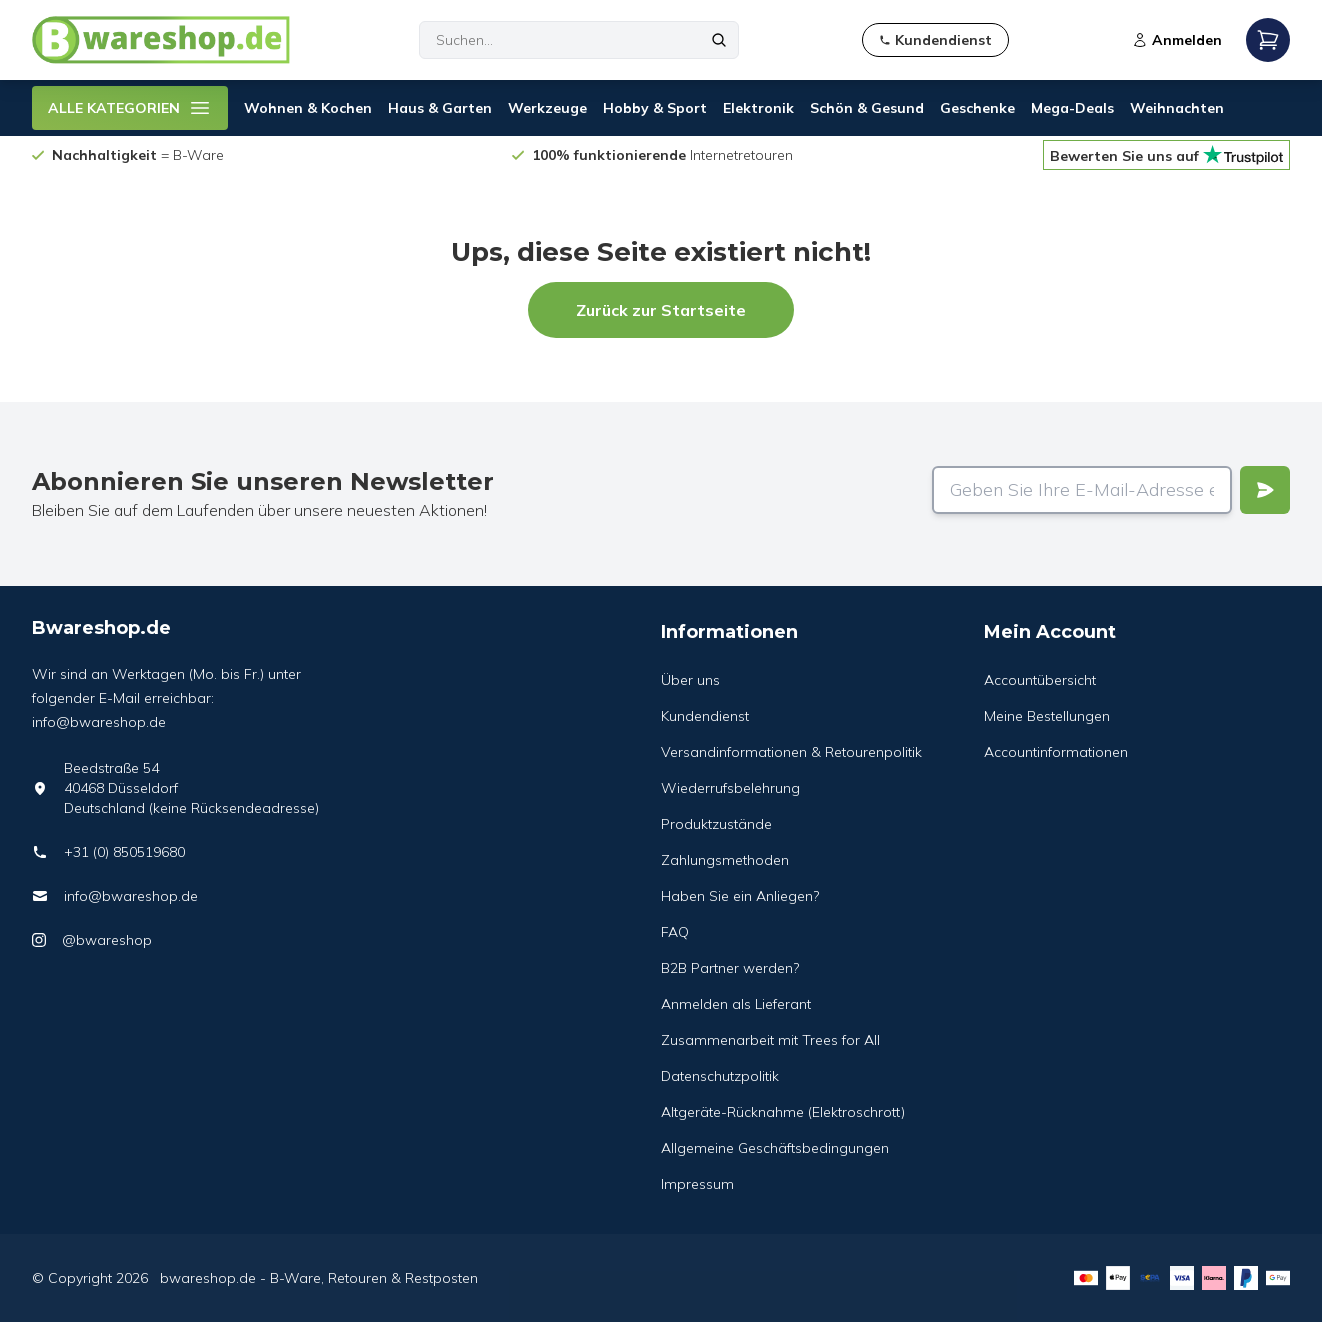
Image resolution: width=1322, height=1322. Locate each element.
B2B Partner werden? (730, 968)
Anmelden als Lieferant (736, 1004)
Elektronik (758, 108)
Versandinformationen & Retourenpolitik (791, 752)
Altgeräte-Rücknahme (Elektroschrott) (783, 1112)
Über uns (690, 680)
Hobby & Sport (655, 108)
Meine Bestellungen (1047, 716)
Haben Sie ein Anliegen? (740, 896)
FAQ (675, 932)
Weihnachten (1177, 108)
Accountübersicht (1040, 680)
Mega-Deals (1072, 108)
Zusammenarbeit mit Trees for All (770, 1040)
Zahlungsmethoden (725, 860)
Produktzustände (716, 824)
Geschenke (977, 108)
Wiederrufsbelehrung (730, 788)
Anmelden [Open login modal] (1177, 40)
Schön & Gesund (867, 108)
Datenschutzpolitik (720, 1076)
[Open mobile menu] (1268, 40)
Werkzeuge (547, 108)
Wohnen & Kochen (308, 108)
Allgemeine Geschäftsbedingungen (775, 1148)
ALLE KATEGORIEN (130, 108)
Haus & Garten (440, 108)
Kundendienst (705, 716)
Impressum (697, 1184)
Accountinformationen (1056, 752)
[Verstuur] (1265, 490)
